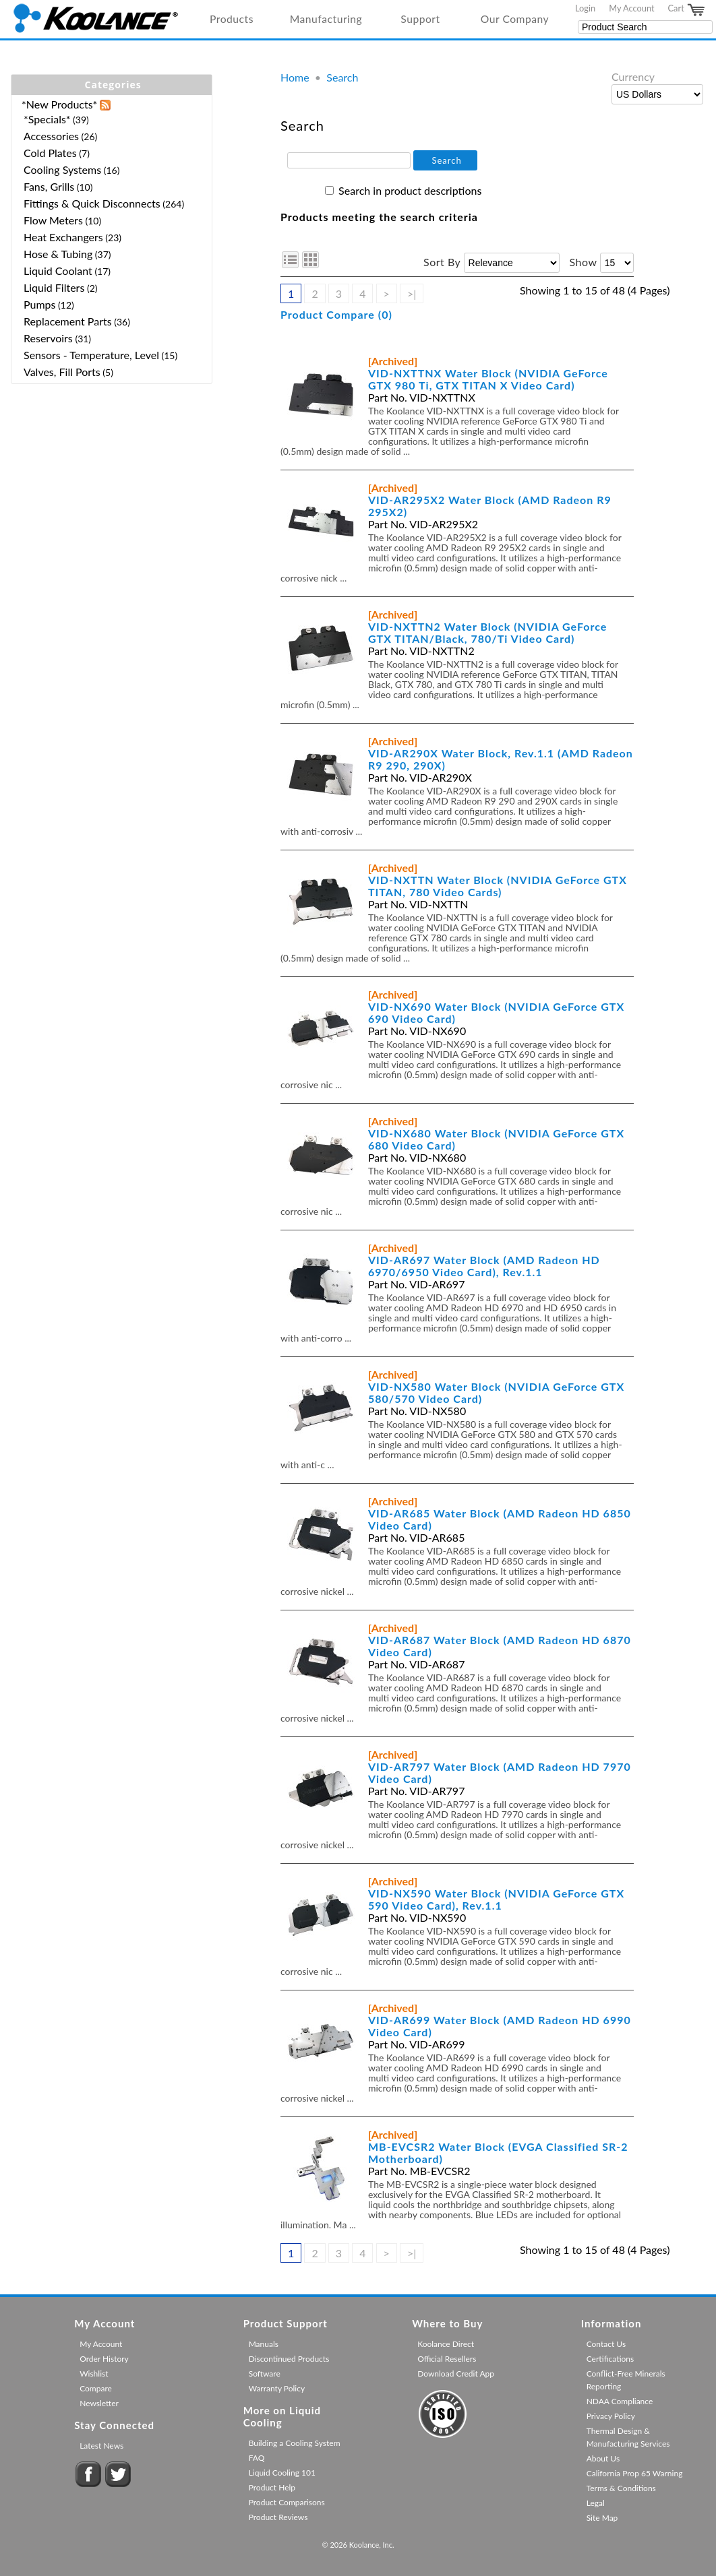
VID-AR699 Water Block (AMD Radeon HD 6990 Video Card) (499, 2025)
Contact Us (606, 2344)
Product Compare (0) (336, 314)
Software (264, 2373)
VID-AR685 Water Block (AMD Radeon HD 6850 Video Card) (499, 1519)
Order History (104, 2359)
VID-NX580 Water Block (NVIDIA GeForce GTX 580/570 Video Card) (496, 1392)
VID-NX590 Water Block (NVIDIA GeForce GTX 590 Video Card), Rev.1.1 (496, 1899)
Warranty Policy (277, 2388)
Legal (596, 2503)
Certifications (610, 2359)
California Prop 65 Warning (635, 2473)
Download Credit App (455, 2373)
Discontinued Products (289, 2359)
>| (411, 293)
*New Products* (59, 104)
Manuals (263, 2344)
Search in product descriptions (409, 190)
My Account (631, 8)
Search (342, 77)
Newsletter (99, 2403)
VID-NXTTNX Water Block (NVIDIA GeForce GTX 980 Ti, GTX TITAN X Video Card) (488, 379)
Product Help (272, 2487)
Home (294, 77)
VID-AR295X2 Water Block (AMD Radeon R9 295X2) (489, 505)
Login (585, 8)
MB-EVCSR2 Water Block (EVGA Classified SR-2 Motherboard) (498, 2152)
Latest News (101, 2446)
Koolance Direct (445, 2344)
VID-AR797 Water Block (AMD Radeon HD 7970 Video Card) (499, 1772)
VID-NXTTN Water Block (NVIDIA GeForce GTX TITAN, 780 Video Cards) (497, 885)
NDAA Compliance (620, 2401)
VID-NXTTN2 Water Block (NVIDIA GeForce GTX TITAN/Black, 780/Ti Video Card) (487, 632)
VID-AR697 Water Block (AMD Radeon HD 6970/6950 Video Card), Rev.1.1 (484, 1265)
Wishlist (94, 2373)
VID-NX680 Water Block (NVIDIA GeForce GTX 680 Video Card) (496, 1139)
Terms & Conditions (621, 2488)
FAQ (257, 2458)
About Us (603, 2458)
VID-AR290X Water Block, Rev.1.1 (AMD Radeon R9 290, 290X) (500, 759)
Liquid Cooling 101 (282, 2473)
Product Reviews (278, 2517)
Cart (687, 10)
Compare (96, 2388)
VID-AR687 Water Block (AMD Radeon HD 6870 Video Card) (499, 1645)
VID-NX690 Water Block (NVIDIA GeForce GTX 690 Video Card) (496, 1012)
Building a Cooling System (294, 2443)
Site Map (602, 2518)
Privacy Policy (611, 2416)
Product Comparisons (287, 2502)
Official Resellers (446, 2359)
